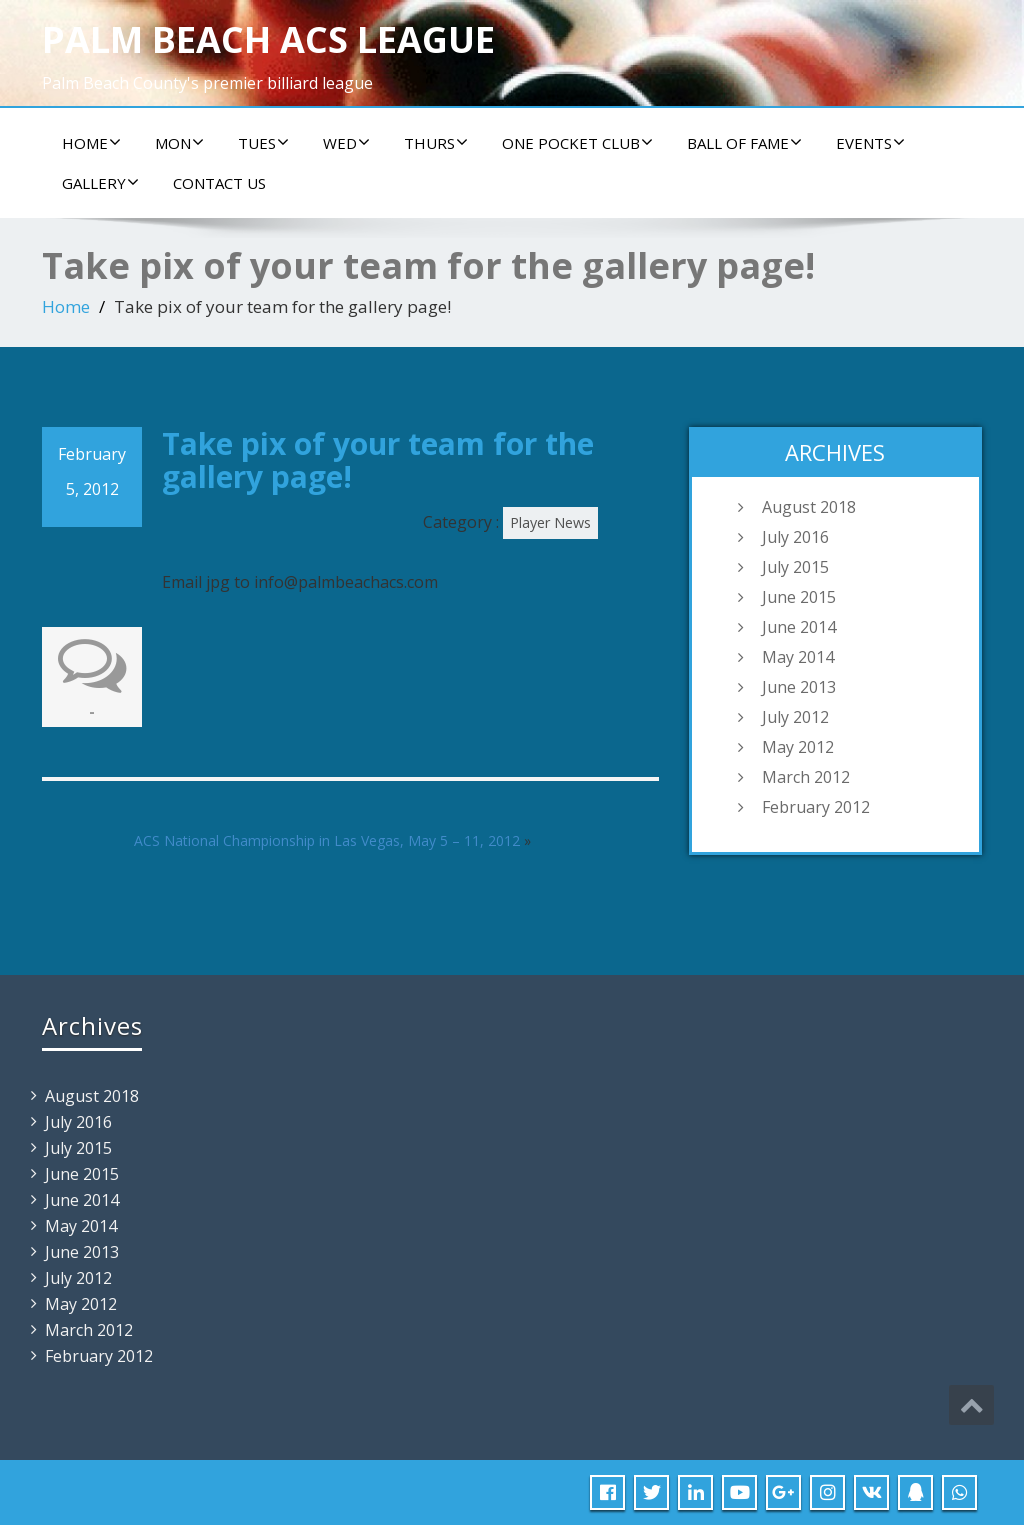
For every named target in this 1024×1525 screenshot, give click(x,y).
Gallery (100, 183)
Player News (550, 522)
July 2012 (795, 717)
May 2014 (798, 657)
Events (870, 143)
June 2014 (799, 627)
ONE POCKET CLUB (577, 143)
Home (91, 143)
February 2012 (816, 807)
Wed (346, 143)
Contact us (219, 183)
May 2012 (798, 747)
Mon (179, 143)
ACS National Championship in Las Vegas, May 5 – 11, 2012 (327, 840)
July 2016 (795, 537)
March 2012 (806, 777)
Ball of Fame (744, 143)
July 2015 (795, 567)
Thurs (436, 143)
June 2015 (799, 597)
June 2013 (799, 687)
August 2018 (809, 507)
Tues (263, 143)
